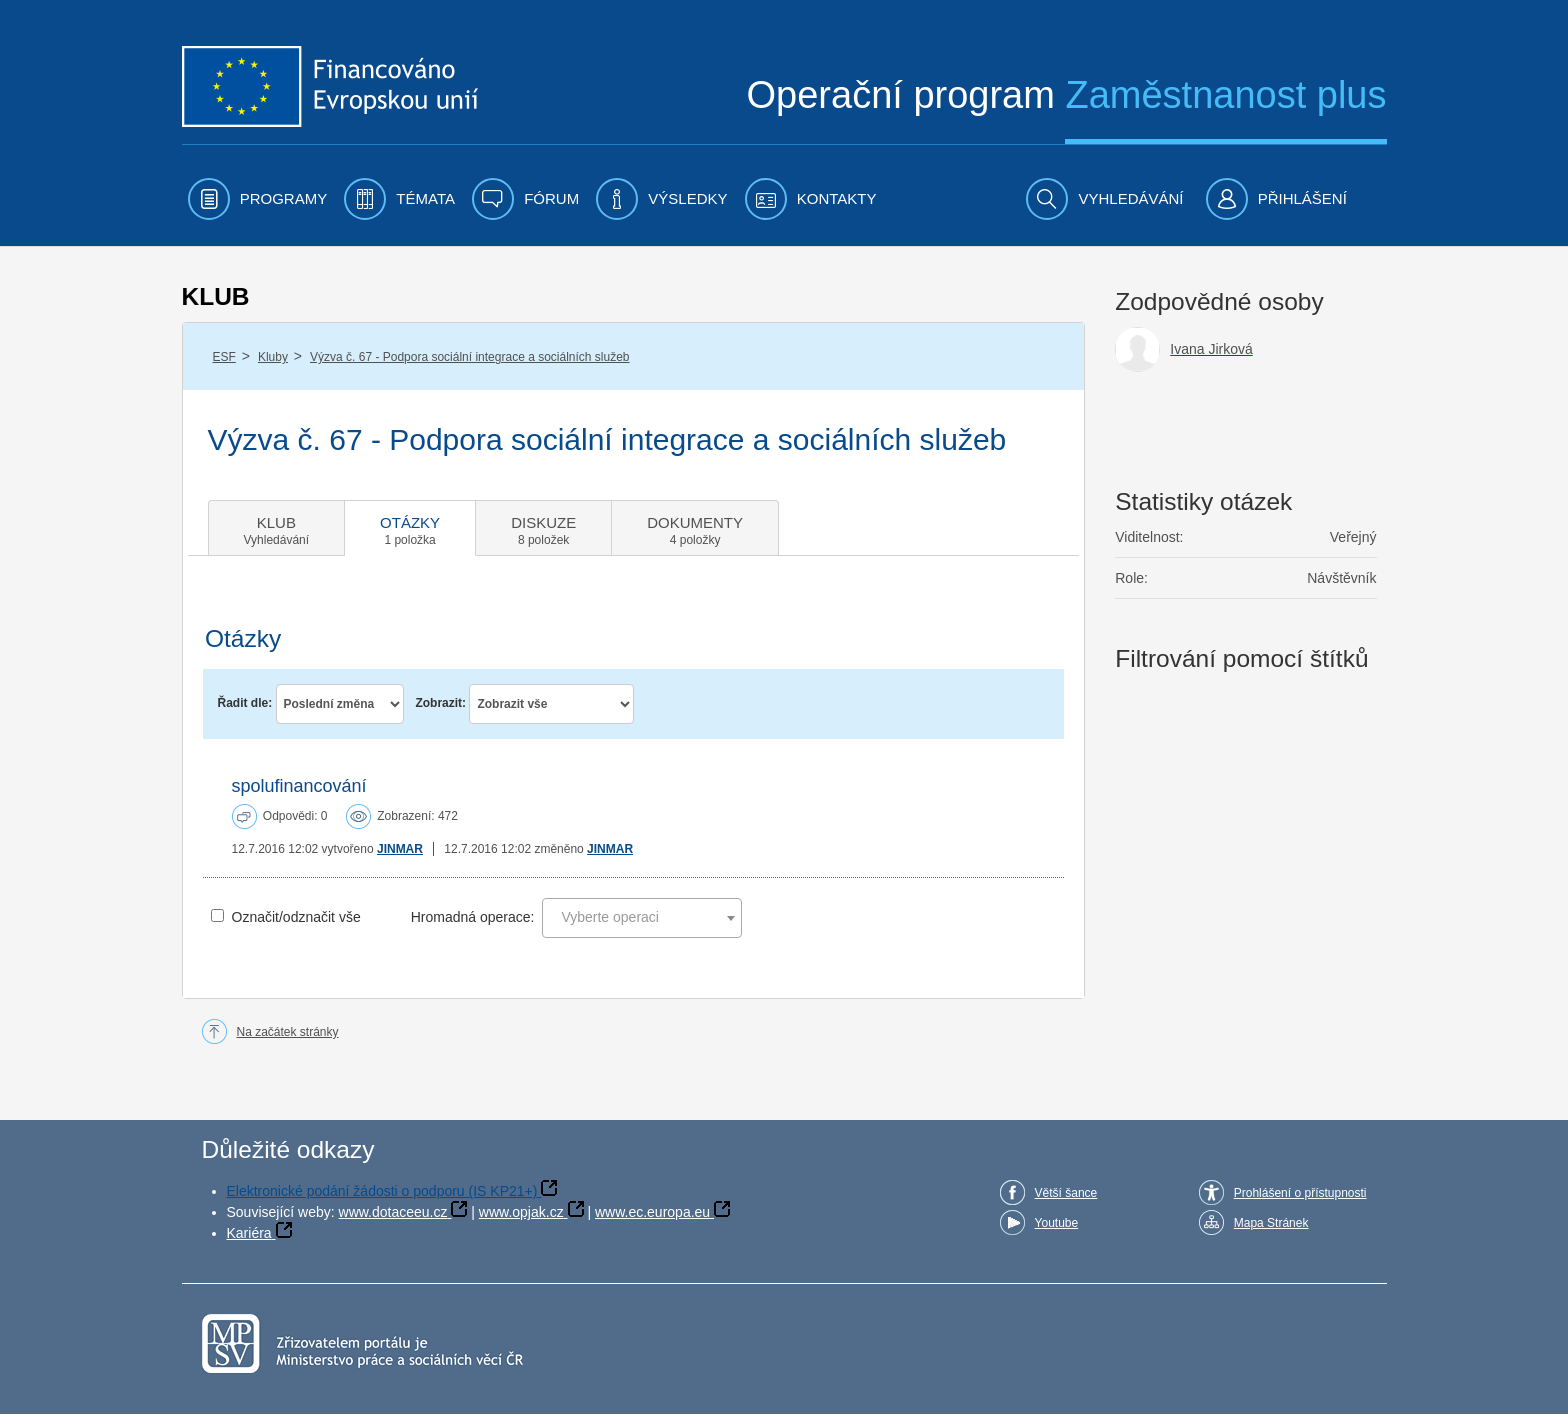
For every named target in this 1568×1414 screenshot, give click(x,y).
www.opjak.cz (521, 1212)
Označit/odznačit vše (296, 917)
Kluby (273, 357)
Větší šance (1066, 1193)
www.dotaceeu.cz (393, 1212)
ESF (224, 357)
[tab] (277, 527)
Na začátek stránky (288, 1032)
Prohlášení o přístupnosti (1300, 1193)
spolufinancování (299, 786)
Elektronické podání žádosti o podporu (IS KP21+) (382, 1191)
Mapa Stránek (1271, 1223)
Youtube (1057, 1223)
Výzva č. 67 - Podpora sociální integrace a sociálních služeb (470, 357)
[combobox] (642, 918)
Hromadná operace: (473, 917)
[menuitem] (258, 199)
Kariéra (249, 1233)
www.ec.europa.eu (652, 1212)
